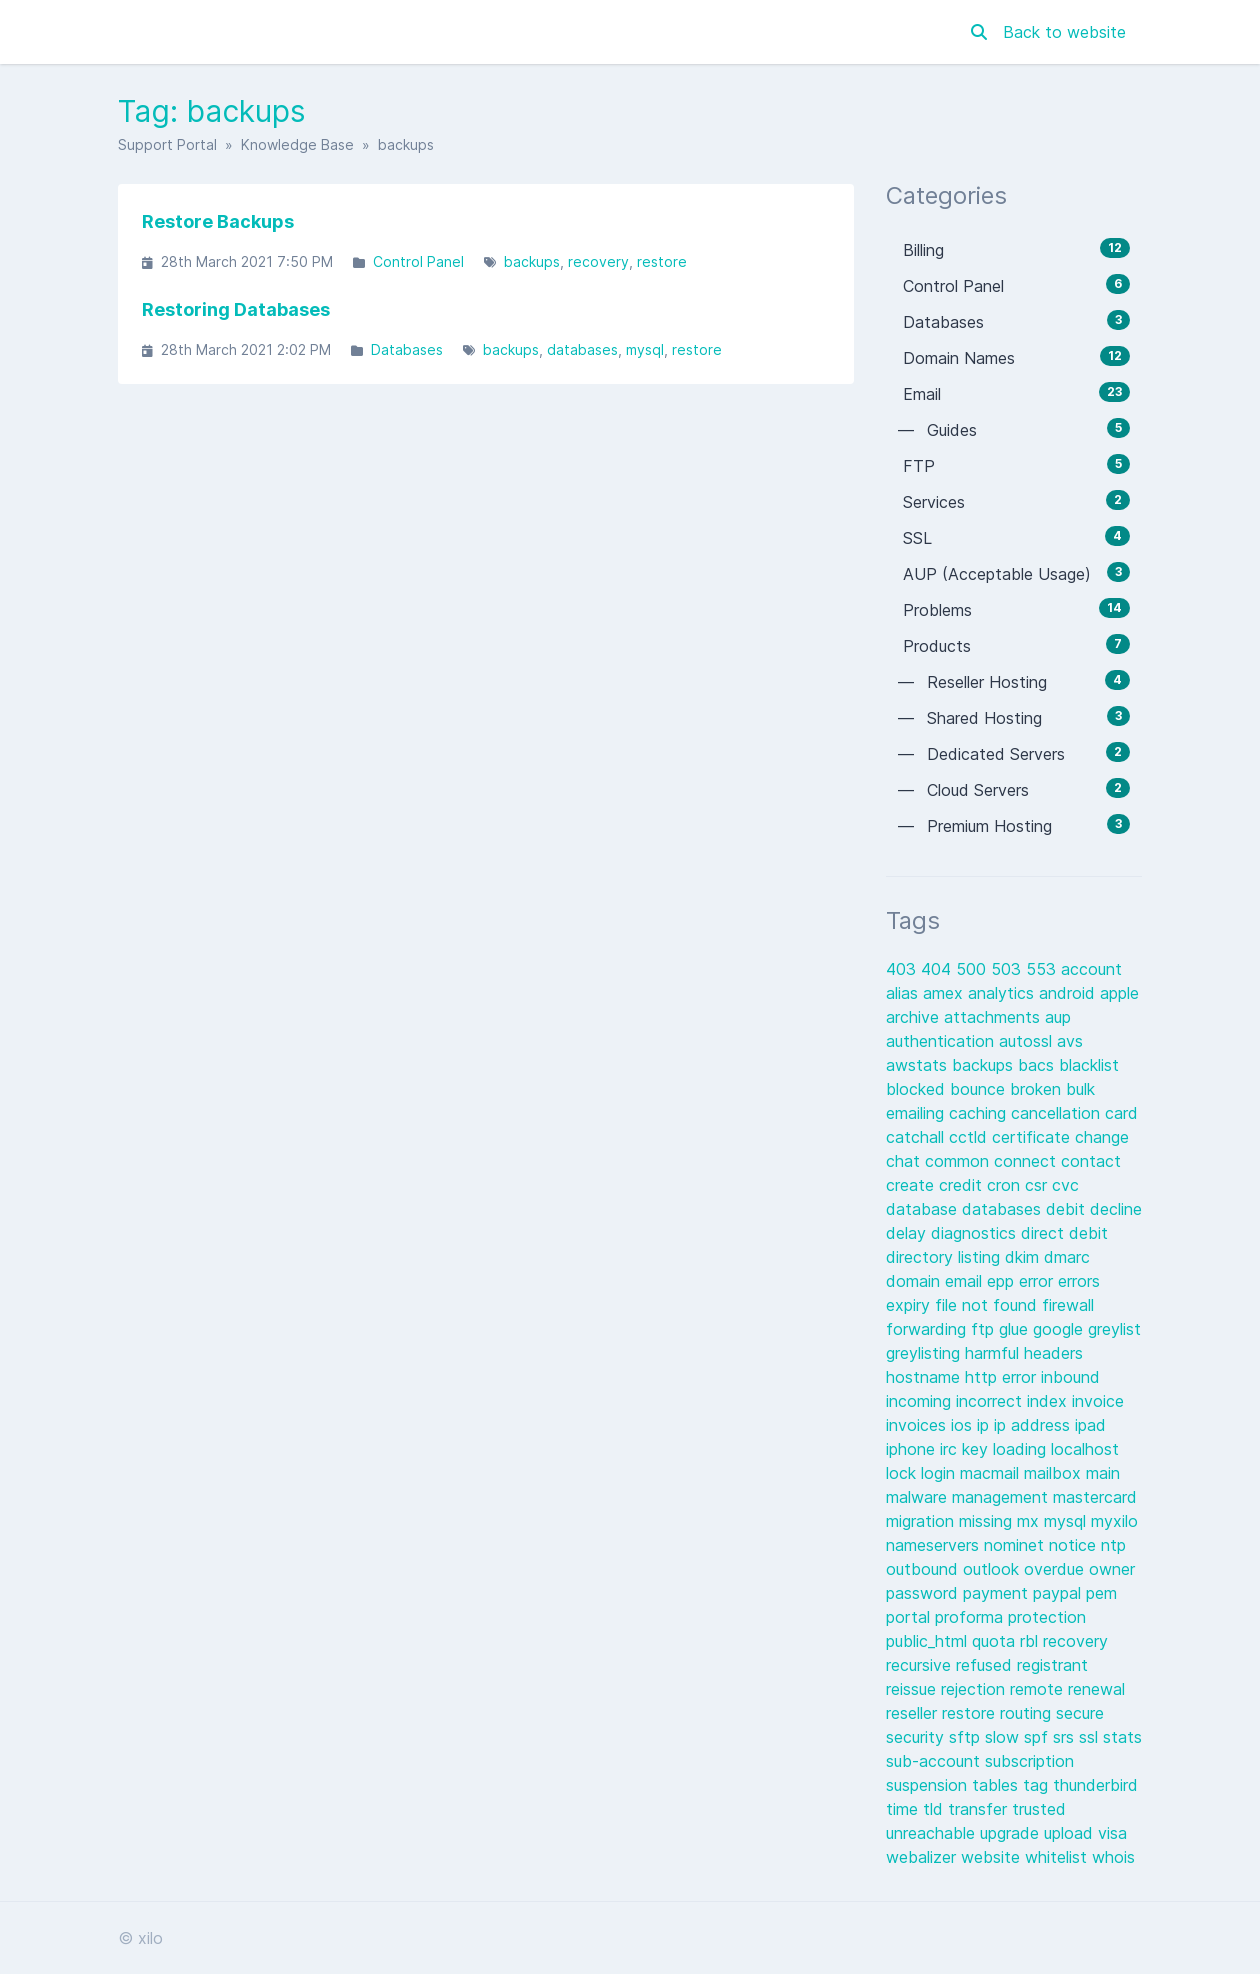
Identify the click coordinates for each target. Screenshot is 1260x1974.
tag (1038, 1785)
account (1091, 969)
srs (1066, 1737)
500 (973, 969)
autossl (1028, 1041)
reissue (913, 1689)
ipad (1090, 1425)
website (993, 1857)
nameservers (935, 1545)
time (904, 1809)
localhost (1085, 1449)
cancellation (1058, 1113)
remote (1039, 1689)
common (959, 1161)
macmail (992, 1473)
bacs (1038, 1065)
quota (996, 1641)
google (1060, 1329)
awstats (919, 1065)
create (912, 1185)
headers (1053, 1353)
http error (1003, 1377)
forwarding (928, 1329)
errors (1079, 1281)
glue (1016, 1329)
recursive (921, 1665)
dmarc (1067, 1257)
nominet (1016, 1545)
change (1102, 1137)
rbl (1031, 1641)
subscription (1029, 1761)
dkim (1024, 1257)
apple (1119, 993)
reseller (914, 1713)
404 (938, 969)
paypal (1059, 1593)
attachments (994, 1017)
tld (935, 1809)
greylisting (925, 1353)
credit (963, 1185)
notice (1075, 1545)
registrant (1052, 1665)
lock (903, 1473)
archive (915, 1017)
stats (1122, 1737)
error (1038, 1281)
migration (922, 1521)
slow (1004, 1737)
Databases (407, 349)
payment (998, 1593)
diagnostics (976, 1233)
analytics (1003, 993)
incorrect (991, 1401)
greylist (1114, 1329)
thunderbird (1095, 1785)
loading (1022, 1449)
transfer (980, 1809)
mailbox (1055, 1473)
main (1103, 1473)
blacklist (1089, 1065)
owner (1112, 1569)
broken (1038, 1089)
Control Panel (418, 261)
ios (964, 1425)
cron (1006, 1185)
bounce (980, 1089)
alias (904, 993)
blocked (918, 1089)
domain (915, 1281)
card (1121, 1113)
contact (1091, 1161)
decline (1116, 1209)
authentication (942, 1041)
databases (582, 349)
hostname (925, 1377)
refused (986, 1665)
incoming (921, 1401)
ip (985, 1425)
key (977, 1449)
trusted (1039, 1809)
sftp (967, 1737)
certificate (1033, 1137)
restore (662, 261)
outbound (924, 1569)
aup (1058, 1017)
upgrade (1012, 1833)
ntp (1113, 1545)
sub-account (935, 1761)
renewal (1096, 1689)
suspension (929, 1785)
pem (1101, 1593)
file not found (988, 1305)
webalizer (923, 1857)
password (924, 1593)
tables (997, 1785)
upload (1071, 1833)
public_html (929, 1641)
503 (1008, 969)
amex (945, 993)
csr (1038, 1185)
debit (1068, 1209)
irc (951, 1449)
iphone (913, 1449)
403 (903, 969)
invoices (918, 1425)
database (924, 1209)
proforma (971, 1617)
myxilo (1114, 1521)
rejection (975, 1689)
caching (980, 1113)
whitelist (1058, 1857)
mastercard (1095, 1497)
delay (908, 1233)
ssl (1091, 1737)
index (1049, 1401)
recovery (598, 261)
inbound (1070, 1377)
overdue (1056, 1569)
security (917, 1737)
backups (532, 261)
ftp (985, 1329)
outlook (993, 1569)
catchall (917, 1137)
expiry (910, 1305)
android (1069, 993)
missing (988, 1521)
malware (919, 1497)
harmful (994, 1353)
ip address (1034, 1425)
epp (1003, 1281)
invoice (1098, 1401)
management (1002, 1497)
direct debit (1064, 1233)
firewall (1068, 1305)
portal (910, 1617)
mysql (645, 349)
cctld (970, 1137)
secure (1080, 1713)
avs (1070, 1041)
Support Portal (167, 144)
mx (1030, 1521)
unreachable (933, 1833)
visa (1112, 1833)
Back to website (1064, 32)
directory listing (945, 1257)
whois (1113, 1857)
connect (1027, 1161)
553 (1043, 969)
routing (1028, 1713)
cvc (1065, 1185)
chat (905, 1161)
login (940, 1473)
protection (1047, 1617)
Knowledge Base (297, 144)
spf (1038, 1737)
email (966, 1281)
